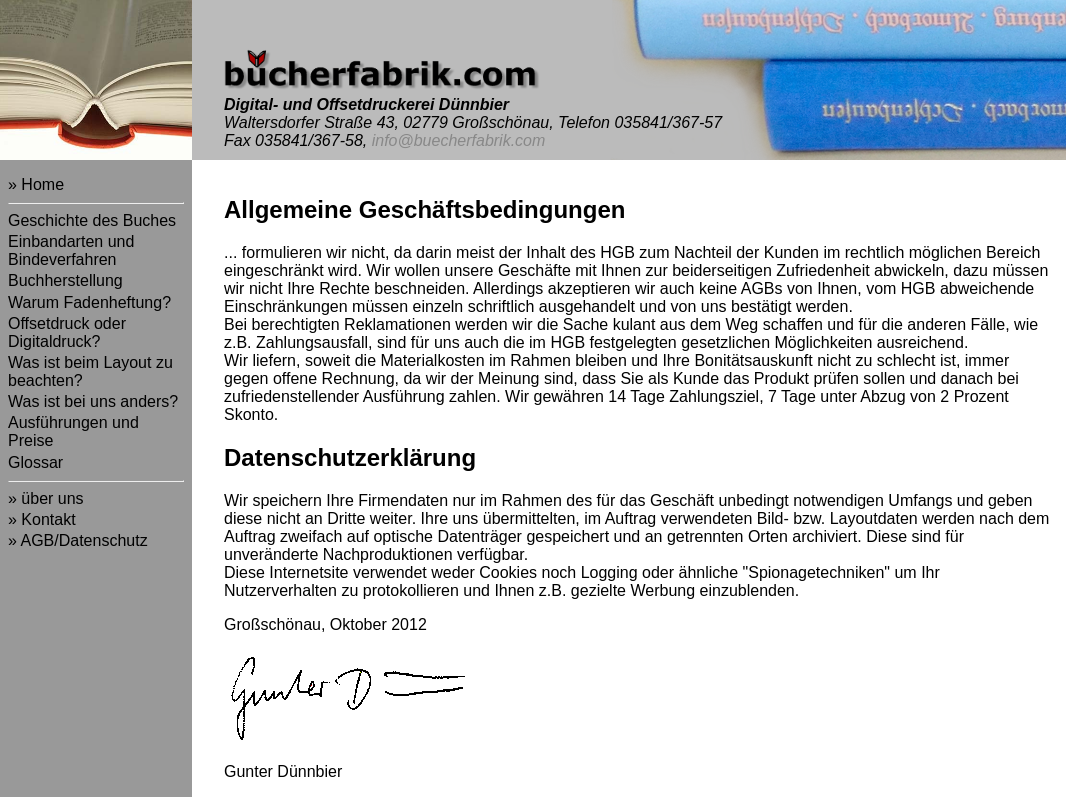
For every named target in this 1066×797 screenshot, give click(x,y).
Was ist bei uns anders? (93, 401)
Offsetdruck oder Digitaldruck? (67, 332)
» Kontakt (42, 519)
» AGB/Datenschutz (78, 540)
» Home (36, 184)
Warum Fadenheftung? (89, 302)
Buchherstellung (65, 280)
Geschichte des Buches (92, 220)
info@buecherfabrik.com (459, 140)
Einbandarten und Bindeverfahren (71, 250)
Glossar (35, 462)
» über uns (46, 498)
